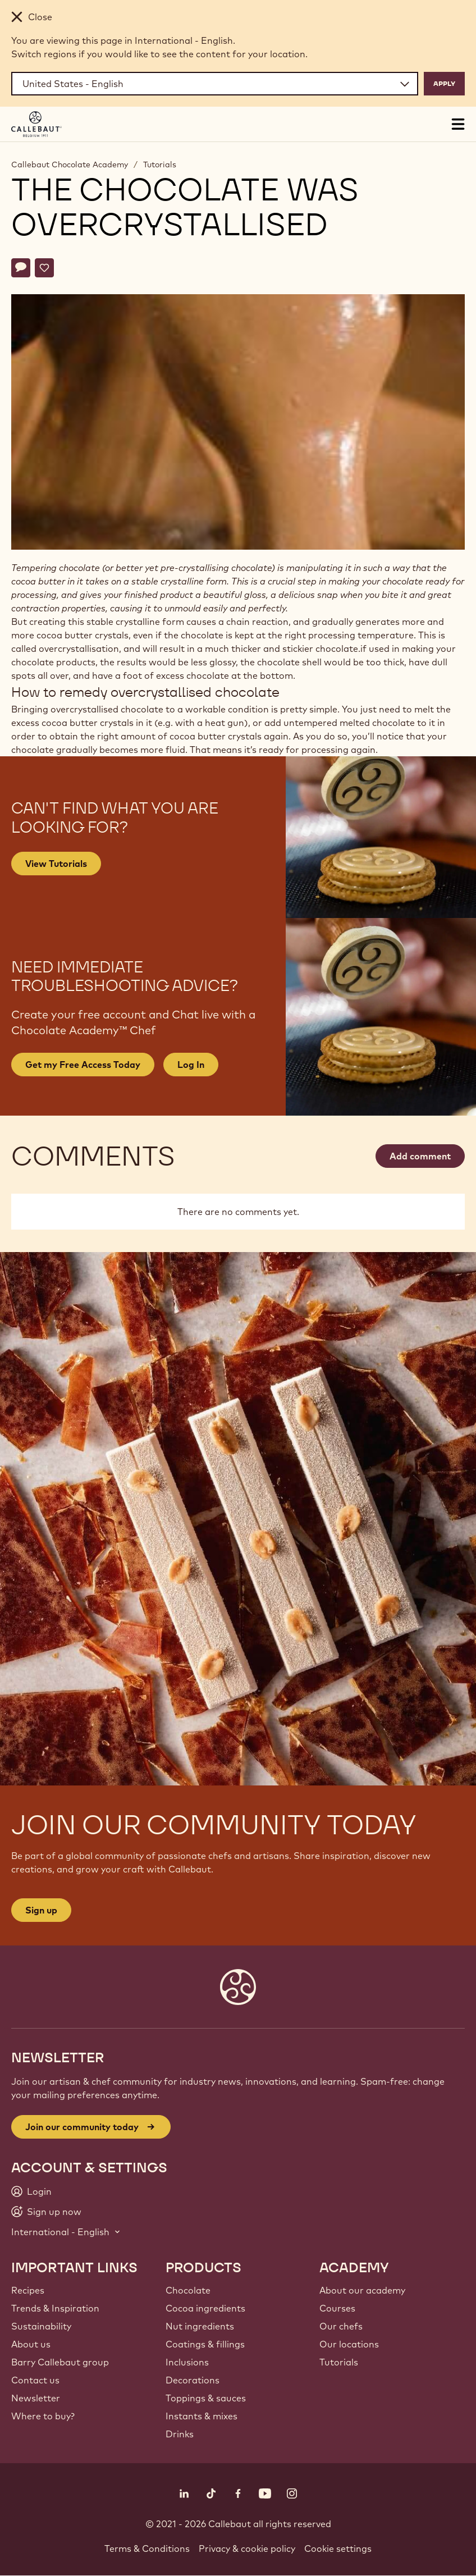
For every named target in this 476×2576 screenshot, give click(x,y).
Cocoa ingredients (205, 2308)
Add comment (420, 1156)
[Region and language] (214, 83)
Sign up (41, 1910)
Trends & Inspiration (55, 2308)
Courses (337, 2308)
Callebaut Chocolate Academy (69, 164)
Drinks (180, 2434)
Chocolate (188, 2290)
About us (31, 2344)
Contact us (35, 2380)
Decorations (192, 2380)
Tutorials (159, 164)
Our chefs (341, 2326)
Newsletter (35, 2398)
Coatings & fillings (205, 2344)
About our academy (362, 2290)
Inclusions (187, 2362)
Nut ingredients (200, 2326)
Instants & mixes (201, 2416)
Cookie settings (338, 2548)
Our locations (349, 2344)
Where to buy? (43, 2416)
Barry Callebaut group (60, 2362)
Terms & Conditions (147, 2548)
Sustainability (41, 2326)
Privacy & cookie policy (247, 2548)
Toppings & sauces (206, 2398)
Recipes (27, 2290)
